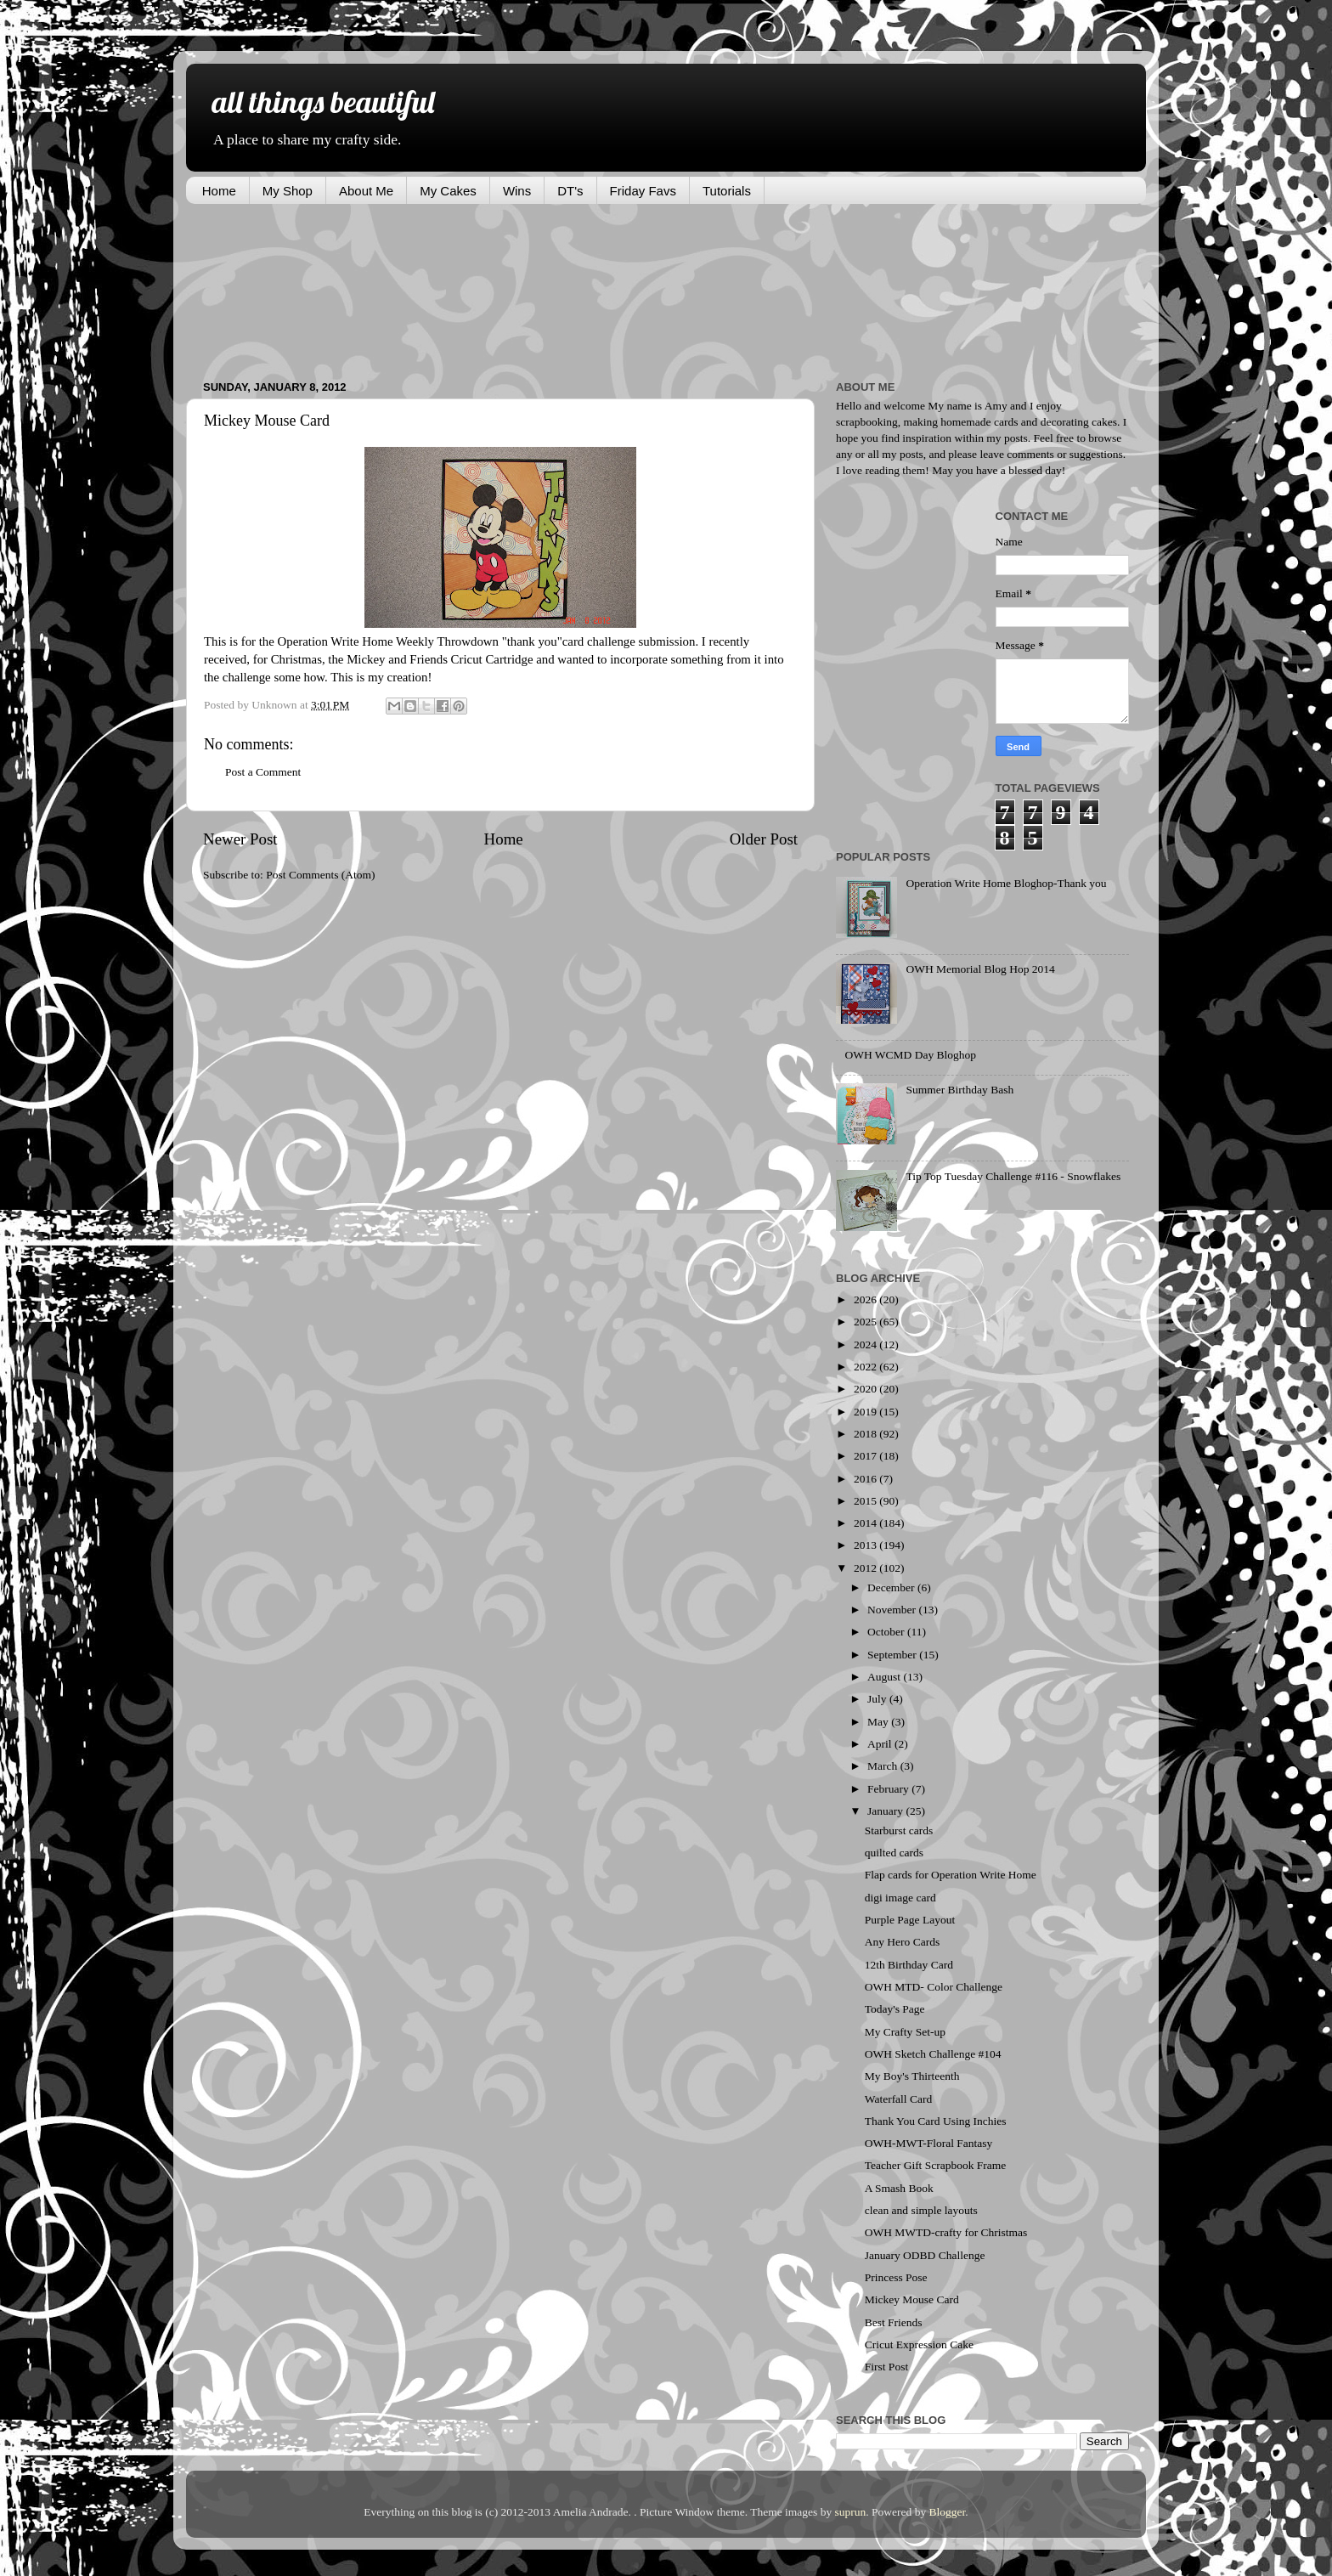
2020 (866, 1388)
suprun (850, 2511)
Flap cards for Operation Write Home (950, 1874)
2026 (866, 1299)
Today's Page (895, 2009)
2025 (866, 1321)
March (883, 1766)
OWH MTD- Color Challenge (933, 1986)
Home (219, 191)
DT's (570, 191)
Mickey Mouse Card (912, 2299)
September (893, 1654)
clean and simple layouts (921, 2210)
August (885, 1676)
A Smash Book (899, 2188)
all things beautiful (323, 101)
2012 (866, 1568)
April (881, 1743)
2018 (866, 1433)
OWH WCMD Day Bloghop (910, 1054)
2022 (866, 1366)
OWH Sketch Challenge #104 (933, 2054)
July (878, 1698)
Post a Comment (263, 771)
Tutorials (727, 191)
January (886, 1811)
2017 (866, 1455)
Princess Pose (896, 2277)
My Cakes (448, 191)
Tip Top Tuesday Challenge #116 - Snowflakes (1013, 1176)
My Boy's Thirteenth (912, 2076)
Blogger (947, 2511)
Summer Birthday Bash (959, 1089)
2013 (866, 1545)
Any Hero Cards (902, 1941)
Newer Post (240, 839)
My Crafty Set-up (905, 2031)
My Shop (287, 191)
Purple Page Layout (910, 1919)
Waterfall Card (899, 2099)
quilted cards (894, 1852)
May (879, 1721)
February (889, 1788)
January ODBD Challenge (925, 2255)
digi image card (900, 1897)
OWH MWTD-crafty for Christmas (946, 2232)
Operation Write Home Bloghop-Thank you (1006, 883)
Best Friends (894, 2322)
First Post (886, 2366)
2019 (866, 1411)
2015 (866, 1500)
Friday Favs (643, 191)
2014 (866, 1523)
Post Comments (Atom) (320, 874)
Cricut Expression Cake (919, 2344)
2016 (866, 1478)
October (887, 1631)
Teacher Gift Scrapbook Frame (936, 2165)
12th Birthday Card (909, 1964)
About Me (366, 191)
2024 (866, 1344)
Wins (517, 191)
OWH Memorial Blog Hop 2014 (980, 969)
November (892, 1609)
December (892, 1587)
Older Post (764, 839)
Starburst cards (899, 1830)
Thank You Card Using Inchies (936, 2121)
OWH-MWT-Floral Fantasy (929, 2143)
